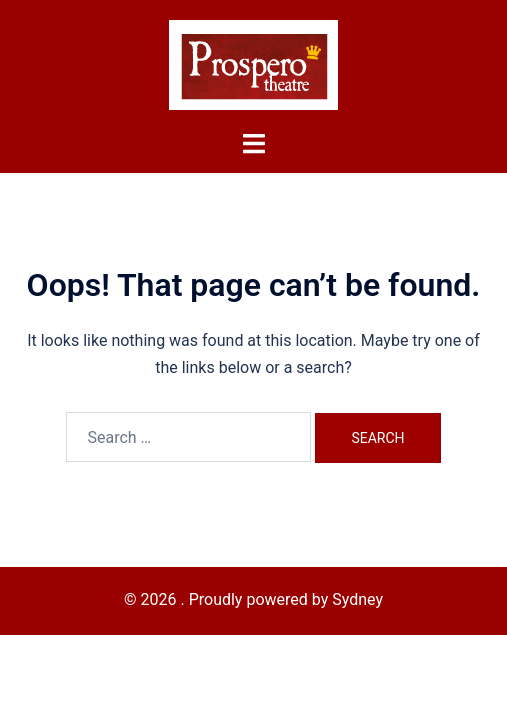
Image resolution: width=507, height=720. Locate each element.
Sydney (357, 599)
